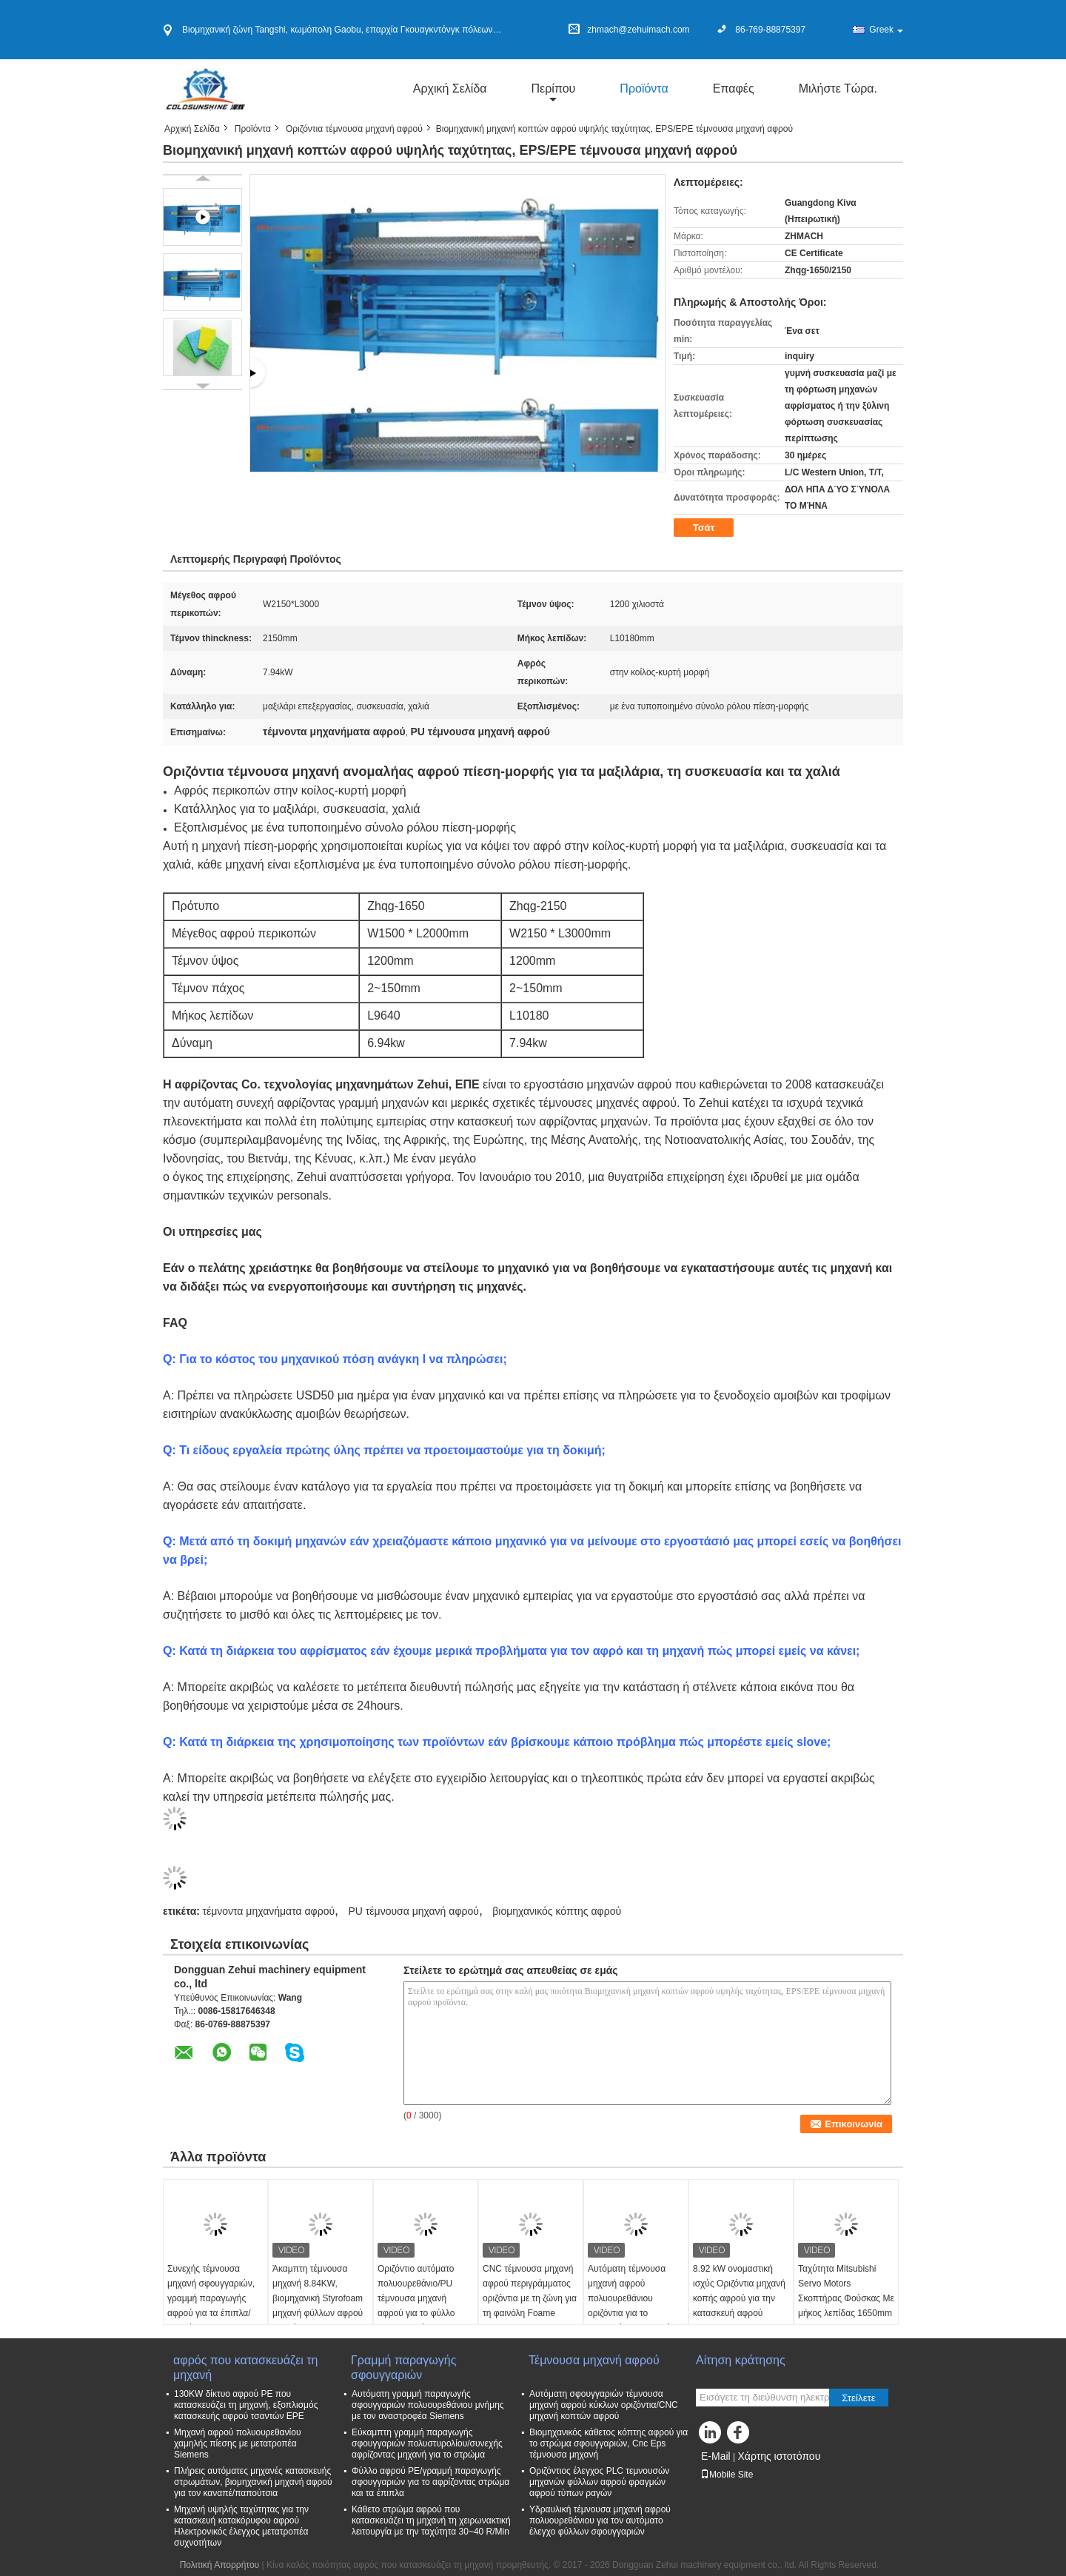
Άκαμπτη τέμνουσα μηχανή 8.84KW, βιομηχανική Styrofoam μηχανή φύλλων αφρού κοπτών (317, 2298)
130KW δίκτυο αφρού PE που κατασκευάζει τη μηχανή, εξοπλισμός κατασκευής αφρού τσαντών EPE (246, 2405)
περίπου (554, 88)
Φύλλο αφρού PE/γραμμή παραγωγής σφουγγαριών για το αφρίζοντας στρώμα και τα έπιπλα (430, 2482)
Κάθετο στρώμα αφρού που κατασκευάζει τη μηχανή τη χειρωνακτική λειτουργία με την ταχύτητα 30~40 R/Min (431, 2520)
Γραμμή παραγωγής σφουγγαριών (403, 2367)
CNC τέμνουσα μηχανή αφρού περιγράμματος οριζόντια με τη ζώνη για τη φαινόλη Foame (530, 2291)
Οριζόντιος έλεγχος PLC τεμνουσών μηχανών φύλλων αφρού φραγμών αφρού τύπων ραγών (599, 2482)
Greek (886, 29)
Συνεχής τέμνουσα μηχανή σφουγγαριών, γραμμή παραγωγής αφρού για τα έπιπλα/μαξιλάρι (211, 2298)
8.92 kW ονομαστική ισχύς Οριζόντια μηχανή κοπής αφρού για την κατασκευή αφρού (739, 2291)
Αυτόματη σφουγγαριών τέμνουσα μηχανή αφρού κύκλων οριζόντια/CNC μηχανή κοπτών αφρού (603, 2405)
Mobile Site (726, 2474)
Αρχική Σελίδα (450, 88)
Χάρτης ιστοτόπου (778, 2456)
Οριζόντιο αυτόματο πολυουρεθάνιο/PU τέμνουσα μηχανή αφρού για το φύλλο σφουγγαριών (416, 2298)
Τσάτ (704, 527)
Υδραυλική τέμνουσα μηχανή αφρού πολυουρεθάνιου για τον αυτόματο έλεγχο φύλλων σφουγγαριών (600, 2520)
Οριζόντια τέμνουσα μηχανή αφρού (354, 129)
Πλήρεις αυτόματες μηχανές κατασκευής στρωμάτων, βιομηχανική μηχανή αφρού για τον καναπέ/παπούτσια (253, 2482)
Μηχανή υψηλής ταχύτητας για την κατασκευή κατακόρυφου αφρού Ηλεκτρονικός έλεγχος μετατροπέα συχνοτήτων (241, 2526)
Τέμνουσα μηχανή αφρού (596, 2360)
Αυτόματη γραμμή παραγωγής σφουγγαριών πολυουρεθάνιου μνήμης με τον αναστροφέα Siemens (428, 2405)
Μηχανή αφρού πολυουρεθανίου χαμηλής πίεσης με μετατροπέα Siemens (237, 2443)
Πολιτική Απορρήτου (219, 2565)
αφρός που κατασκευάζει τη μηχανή (245, 2367)
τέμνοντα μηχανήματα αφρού (268, 1911)
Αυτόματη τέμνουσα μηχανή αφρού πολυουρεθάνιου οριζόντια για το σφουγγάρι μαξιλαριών (632, 2298)
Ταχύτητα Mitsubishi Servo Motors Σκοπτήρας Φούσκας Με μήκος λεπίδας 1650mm (846, 2291)
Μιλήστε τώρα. (838, 88)
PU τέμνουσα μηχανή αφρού (413, 1911)
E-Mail (716, 2456)
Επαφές (733, 88)
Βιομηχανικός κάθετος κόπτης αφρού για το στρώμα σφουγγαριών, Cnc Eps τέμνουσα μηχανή (608, 2443)
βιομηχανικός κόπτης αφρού (556, 1911)
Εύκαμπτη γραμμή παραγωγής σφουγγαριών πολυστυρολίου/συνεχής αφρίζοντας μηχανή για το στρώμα (427, 2443)
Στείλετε (859, 2397)
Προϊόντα (644, 88)
